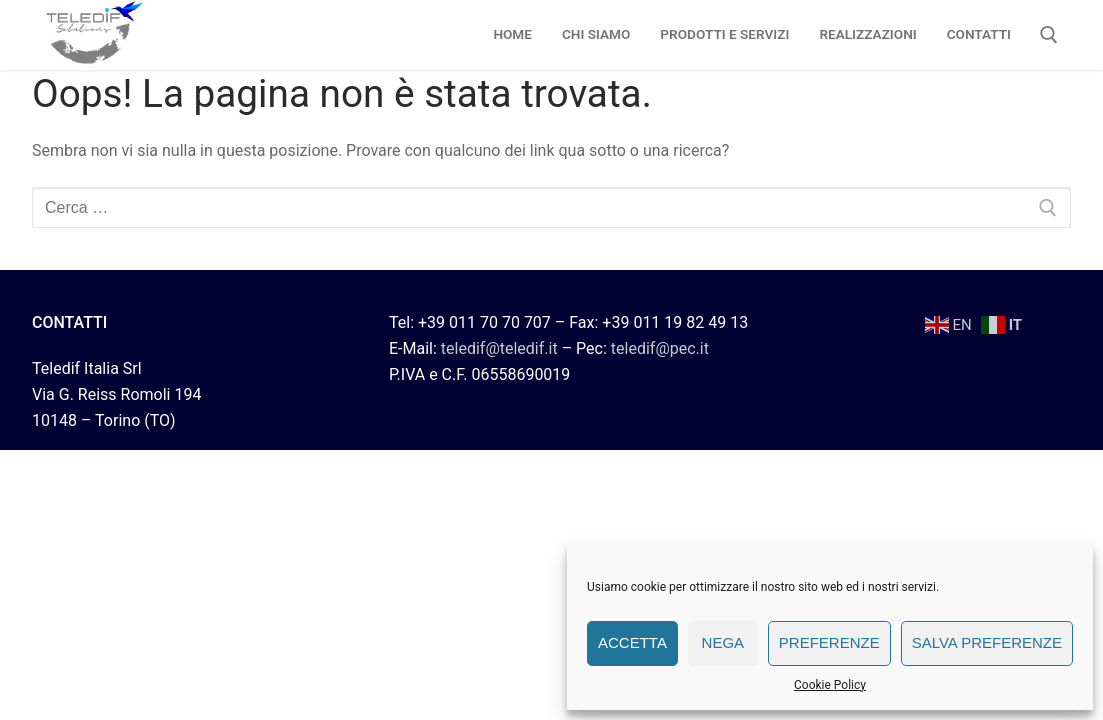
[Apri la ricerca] (1049, 35)
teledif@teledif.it (499, 348)
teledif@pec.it (660, 348)
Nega (723, 642)
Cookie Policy (830, 685)
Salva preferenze (987, 642)
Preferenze (829, 642)
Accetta (632, 642)
